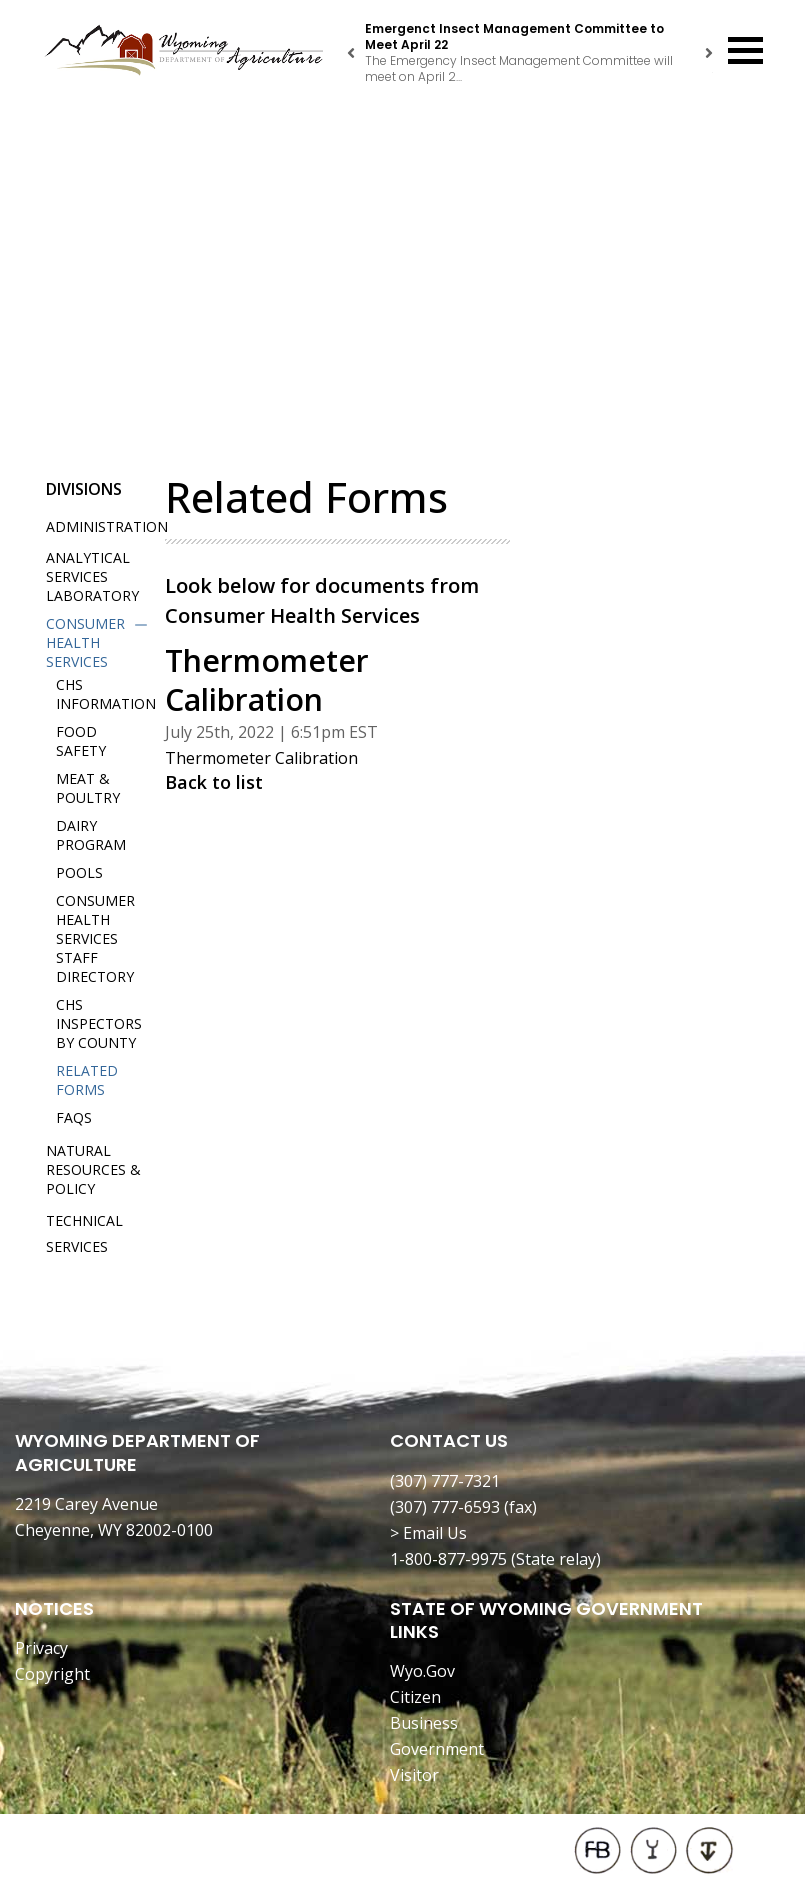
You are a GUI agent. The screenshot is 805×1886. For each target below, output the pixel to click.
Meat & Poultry (88, 788)
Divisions (84, 489)
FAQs (74, 1117)
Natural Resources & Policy (93, 1169)
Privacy (41, 1648)
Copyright (52, 1674)
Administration (107, 526)
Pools (79, 872)
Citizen (415, 1697)
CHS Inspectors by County (99, 1023)
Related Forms (87, 1080)
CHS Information (106, 694)
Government (437, 1749)
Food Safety (81, 741)
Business (424, 1723)
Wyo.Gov (422, 1671)
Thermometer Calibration (261, 758)
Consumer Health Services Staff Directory (95, 938)
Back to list (214, 782)
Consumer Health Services (85, 642)
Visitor (414, 1775)
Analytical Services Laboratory (92, 576)
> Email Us (428, 1533)
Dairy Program (91, 835)
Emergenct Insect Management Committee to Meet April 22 (514, 36)
